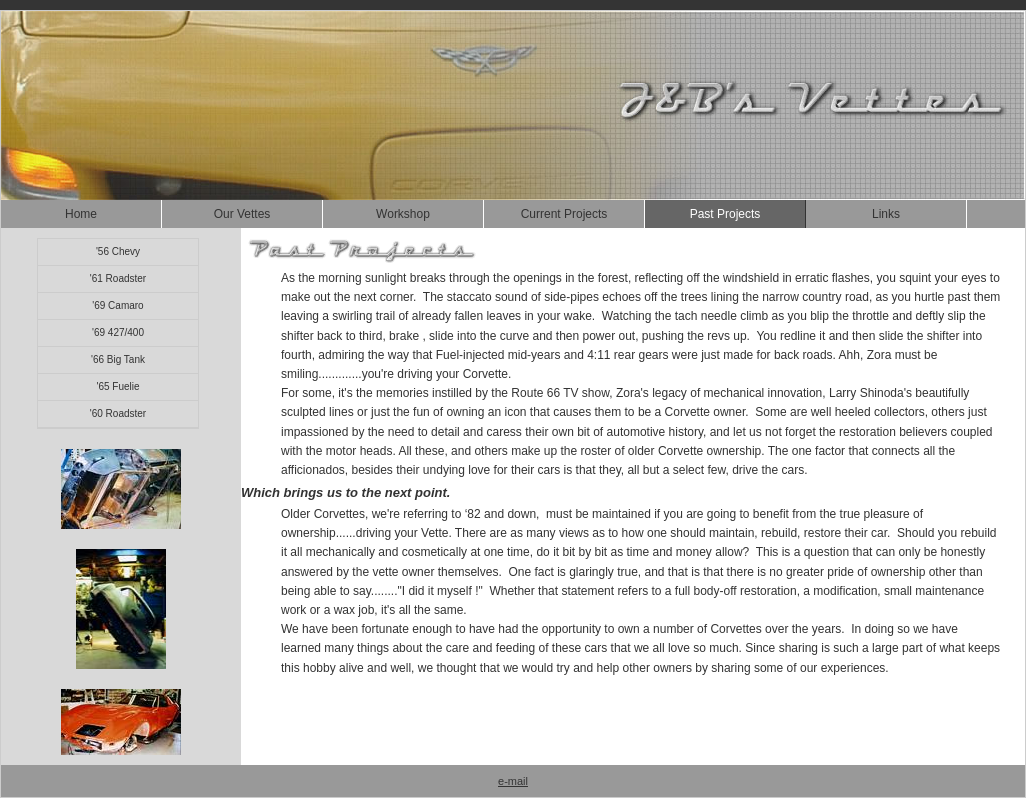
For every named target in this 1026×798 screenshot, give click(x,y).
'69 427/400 (118, 332)
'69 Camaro (117, 305)
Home (81, 214)
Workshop (403, 214)
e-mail (513, 781)
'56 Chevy (118, 251)
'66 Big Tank (118, 359)
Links (886, 214)
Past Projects (725, 214)
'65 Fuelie (117, 386)
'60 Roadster (118, 413)
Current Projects (564, 214)
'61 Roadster (118, 278)
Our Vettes (242, 214)
